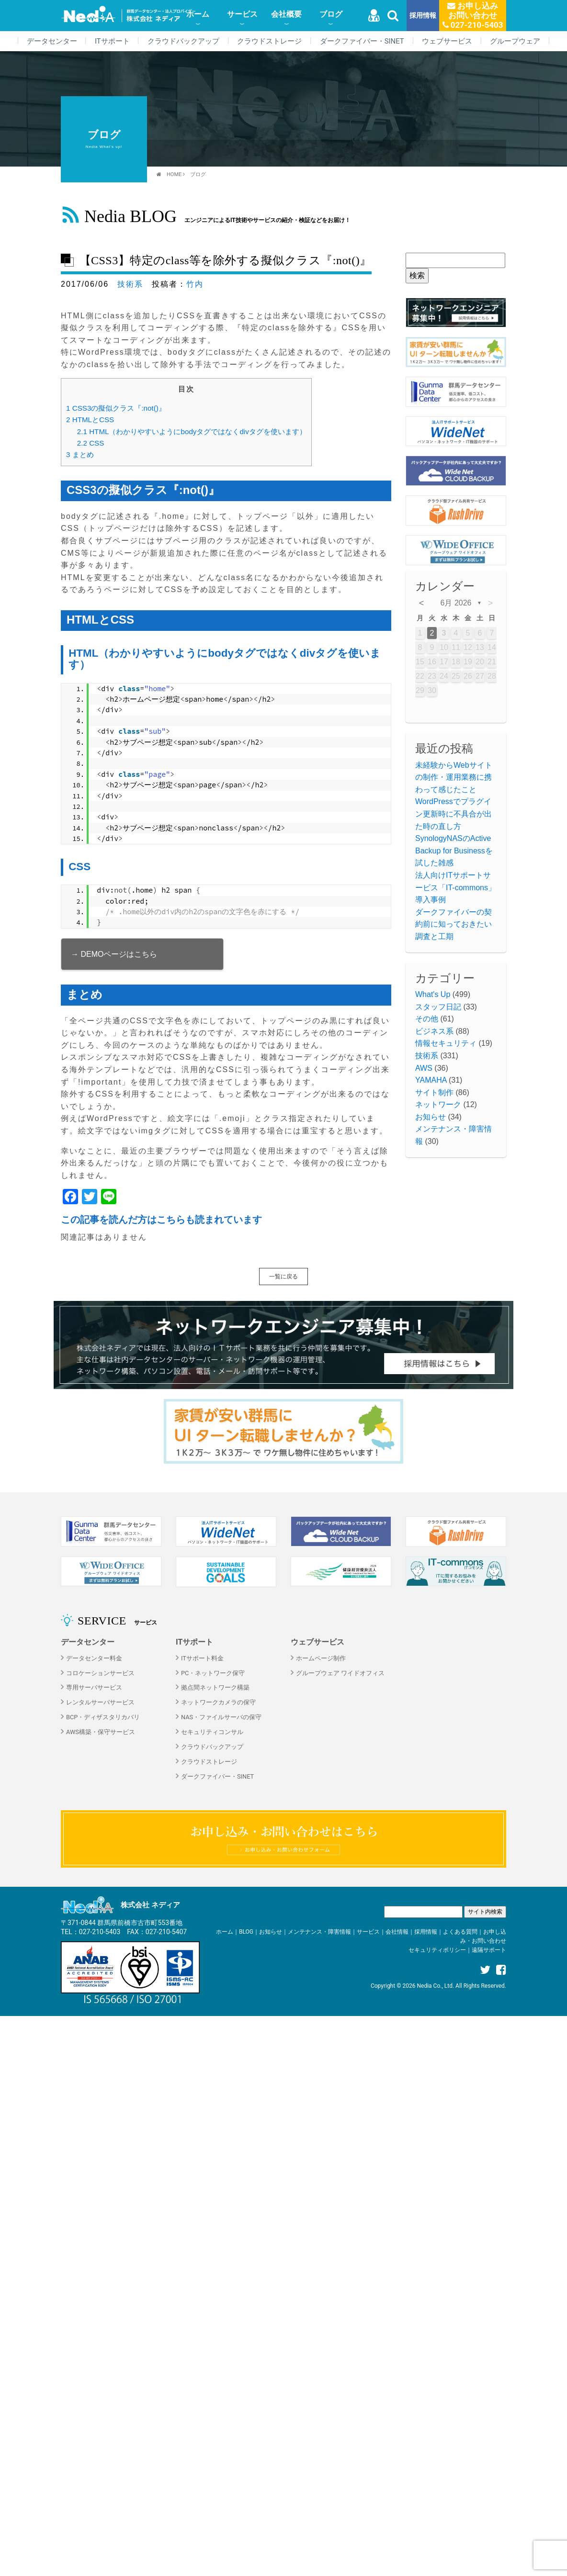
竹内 (195, 284)
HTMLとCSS (90, 419)
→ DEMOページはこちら (114, 954)
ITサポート (112, 41)
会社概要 (286, 14)
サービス (242, 14)
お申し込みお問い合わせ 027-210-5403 (472, 15)
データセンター (52, 41)
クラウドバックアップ (183, 41)
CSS (90, 443)
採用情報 (422, 15)
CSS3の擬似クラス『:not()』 (116, 408)
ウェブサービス (447, 41)
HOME (174, 174)
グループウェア (515, 41)
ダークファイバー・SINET (362, 41)
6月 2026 (456, 603)
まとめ (80, 454)
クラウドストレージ (269, 41)
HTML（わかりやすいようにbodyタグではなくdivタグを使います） (191, 431)
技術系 (130, 284)
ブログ (330, 14)
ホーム (197, 14)
